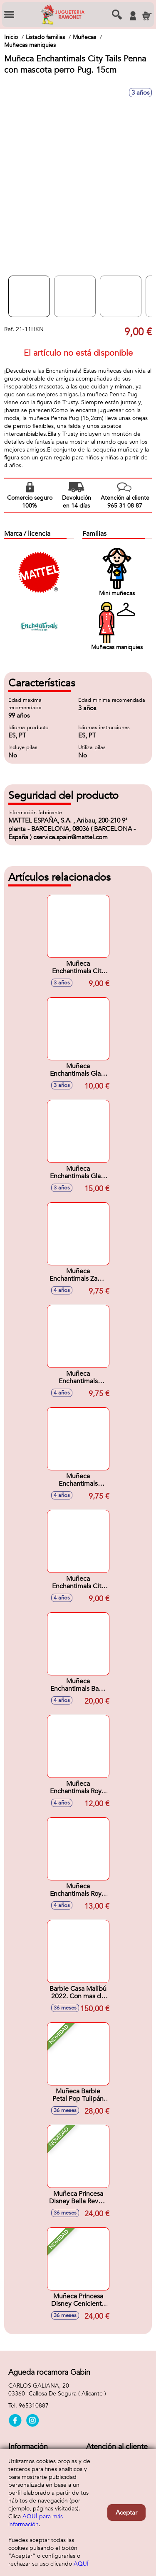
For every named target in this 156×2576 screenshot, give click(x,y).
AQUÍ (81, 2564)
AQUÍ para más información (35, 2520)
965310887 (34, 2406)
